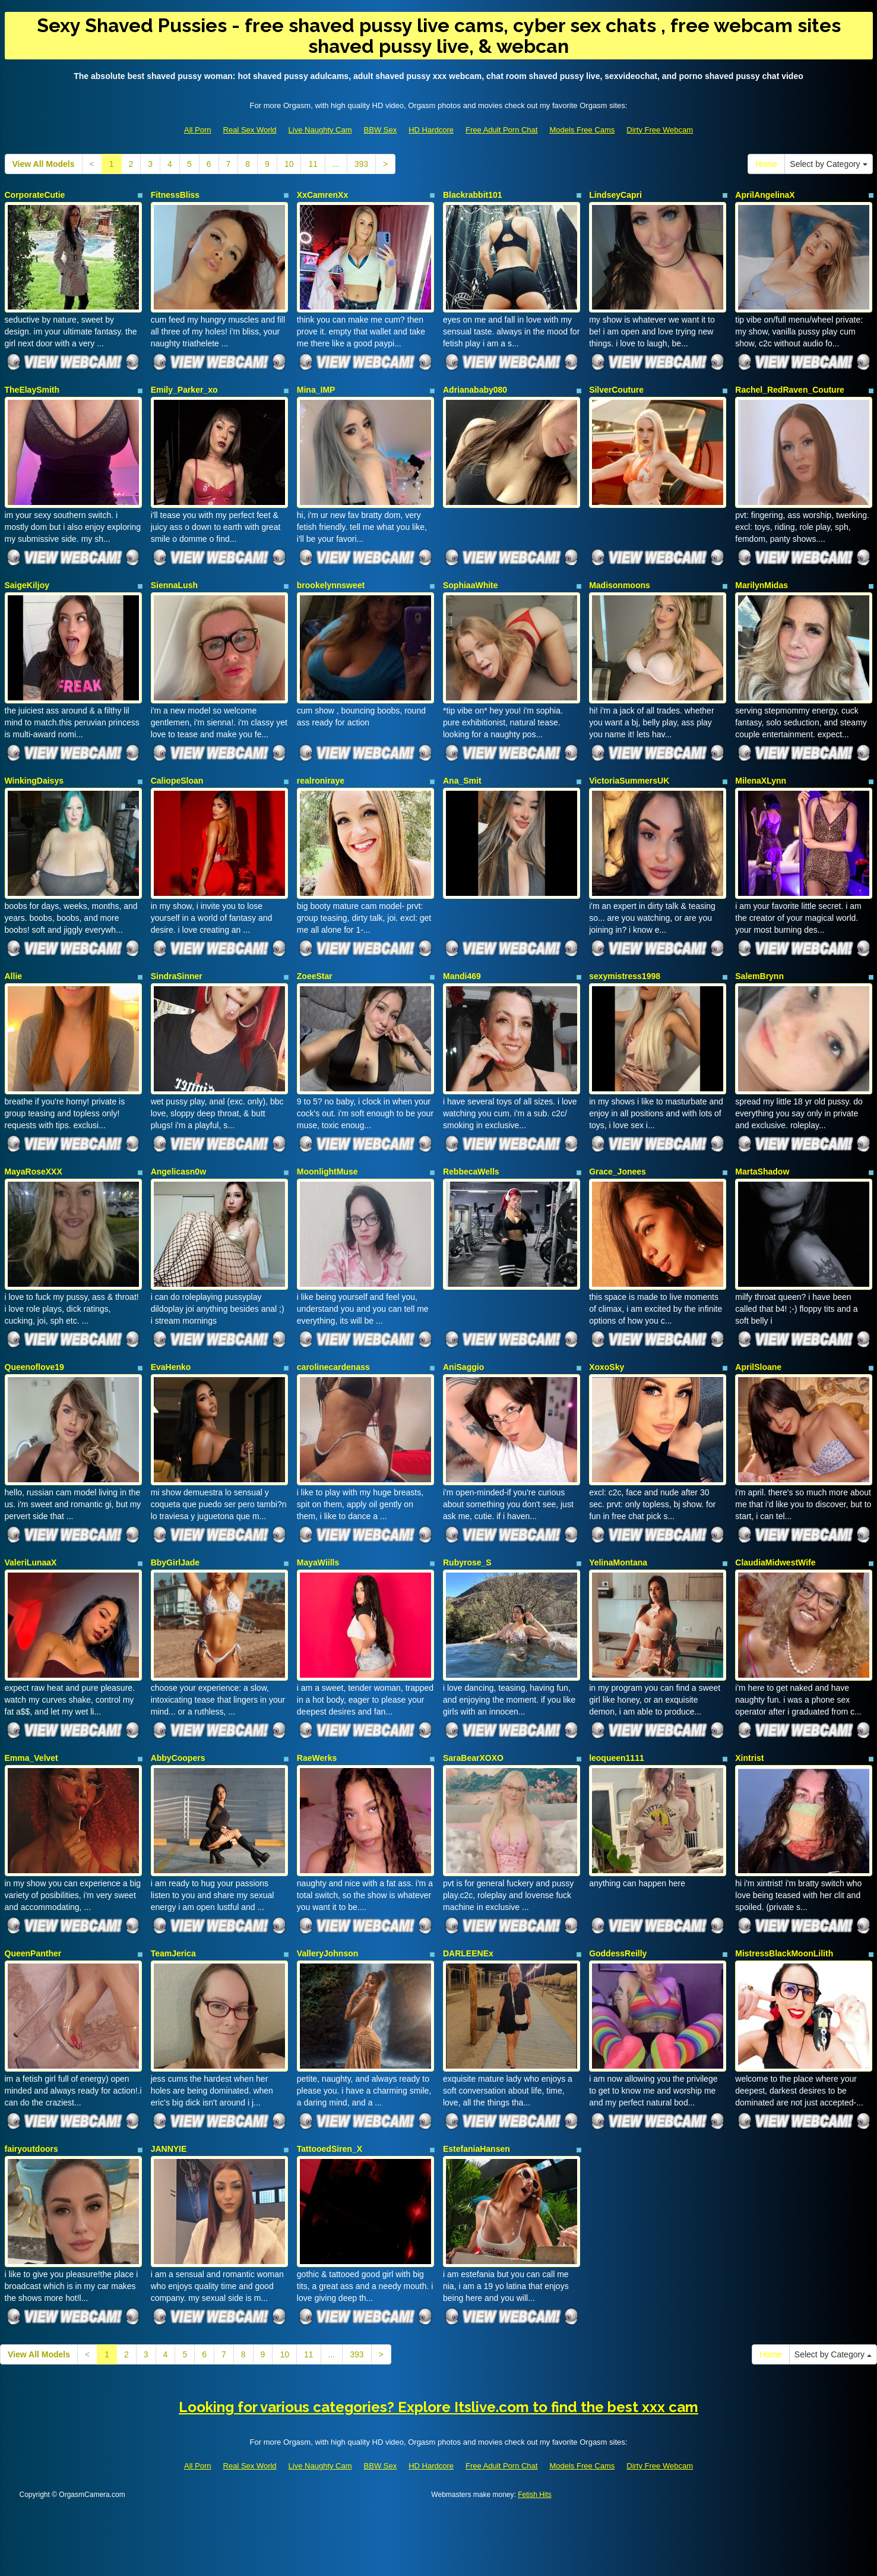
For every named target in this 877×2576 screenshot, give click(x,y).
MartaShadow (762, 1142)
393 (361, 164)
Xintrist (749, 1711)
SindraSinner (176, 953)
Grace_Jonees (617, 1142)
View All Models (43, 164)
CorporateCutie (35, 195)
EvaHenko (171, 1332)
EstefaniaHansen (476, 2090)
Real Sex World (250, 129)
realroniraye (320, 763)
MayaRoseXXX (33, 1142)
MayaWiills (318, 1521)
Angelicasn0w (178, 1142)
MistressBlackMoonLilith (784, 1900)
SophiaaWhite (470, 574)
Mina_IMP (316, 384)
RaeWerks (317, 1711)
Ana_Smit (462, 763)
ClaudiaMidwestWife (775, 1521)
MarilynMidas (761, 574)
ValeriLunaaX (31, 1521)
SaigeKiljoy (27, 574)
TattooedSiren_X (329, 2090)
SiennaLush (174, 574)
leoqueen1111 (616, 1711)
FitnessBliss (175, 195)
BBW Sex (380, 129)
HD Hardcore (431, 129)
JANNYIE (169, 2090)
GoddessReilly (618, 1900)
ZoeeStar (315, 953)
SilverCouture (616, 384)
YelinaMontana (618, 1521)
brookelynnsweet (331, 574)
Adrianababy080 (475, 384)
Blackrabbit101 (472, 195)
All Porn (197, 129)
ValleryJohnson (327, 1900)
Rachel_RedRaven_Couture (789, 384)
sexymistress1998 (624, 953)
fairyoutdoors (31, 2090)
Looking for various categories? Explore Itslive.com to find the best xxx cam (438, 2342)
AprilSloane (758, 1332)
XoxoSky (606, 1332)
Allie (14, 953)
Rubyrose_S (467, 1521)
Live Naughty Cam (320, 129)
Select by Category (828, 164)
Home (766, 164)
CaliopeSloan (177, 763)
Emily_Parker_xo (184, 384)
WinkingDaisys (34, 763)
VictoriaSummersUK (629, 763)
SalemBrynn (759, 953)
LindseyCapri (615, 195)
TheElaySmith (32, 384)
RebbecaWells (471, 1142)
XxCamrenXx (322, 195)
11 (313, 164)
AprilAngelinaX (764, 195)
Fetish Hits (535, 2429)
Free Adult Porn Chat (501, 129)
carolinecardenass (333, 1332)
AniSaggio (463, 1332)
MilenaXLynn (760, 763)
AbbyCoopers (178, 1711)
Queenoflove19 (34, 1332)
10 (289, 164)
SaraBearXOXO (473, 1711)
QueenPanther (33, 1900)
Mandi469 (462, 953)
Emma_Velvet (31, 1711)
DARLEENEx (468, 1900)
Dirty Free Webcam (659, 129)
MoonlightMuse (327, 1142)
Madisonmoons (619, 574)
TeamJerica (173, 1900)
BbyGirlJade (175, 1521)
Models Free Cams (582, 129)
